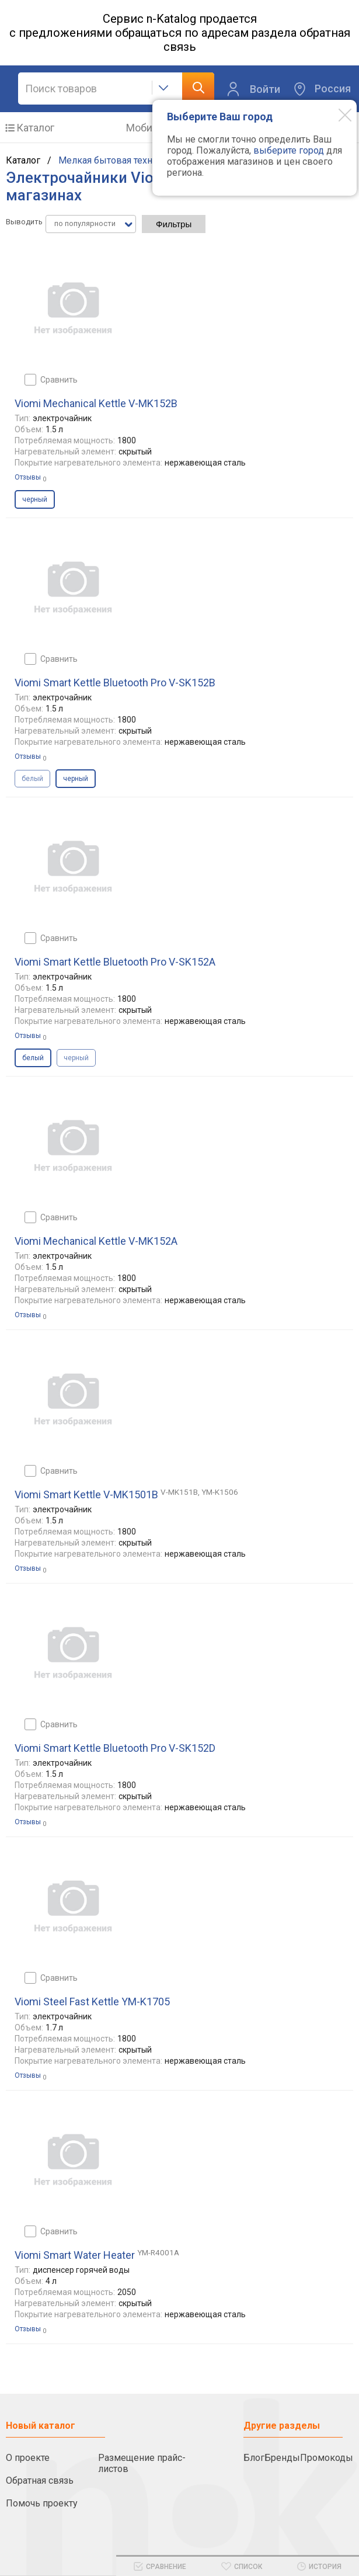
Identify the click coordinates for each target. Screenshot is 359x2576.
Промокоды (326, 2457)
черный (76, 1058)
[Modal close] (336, 114)
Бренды (282, 2457)
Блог (253, 2457)
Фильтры (173, 224)
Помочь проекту (42, 2503)
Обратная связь (40, 2480)
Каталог (35, 127)
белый (32, 779)
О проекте (28, 2457)
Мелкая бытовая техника (113, 160)
